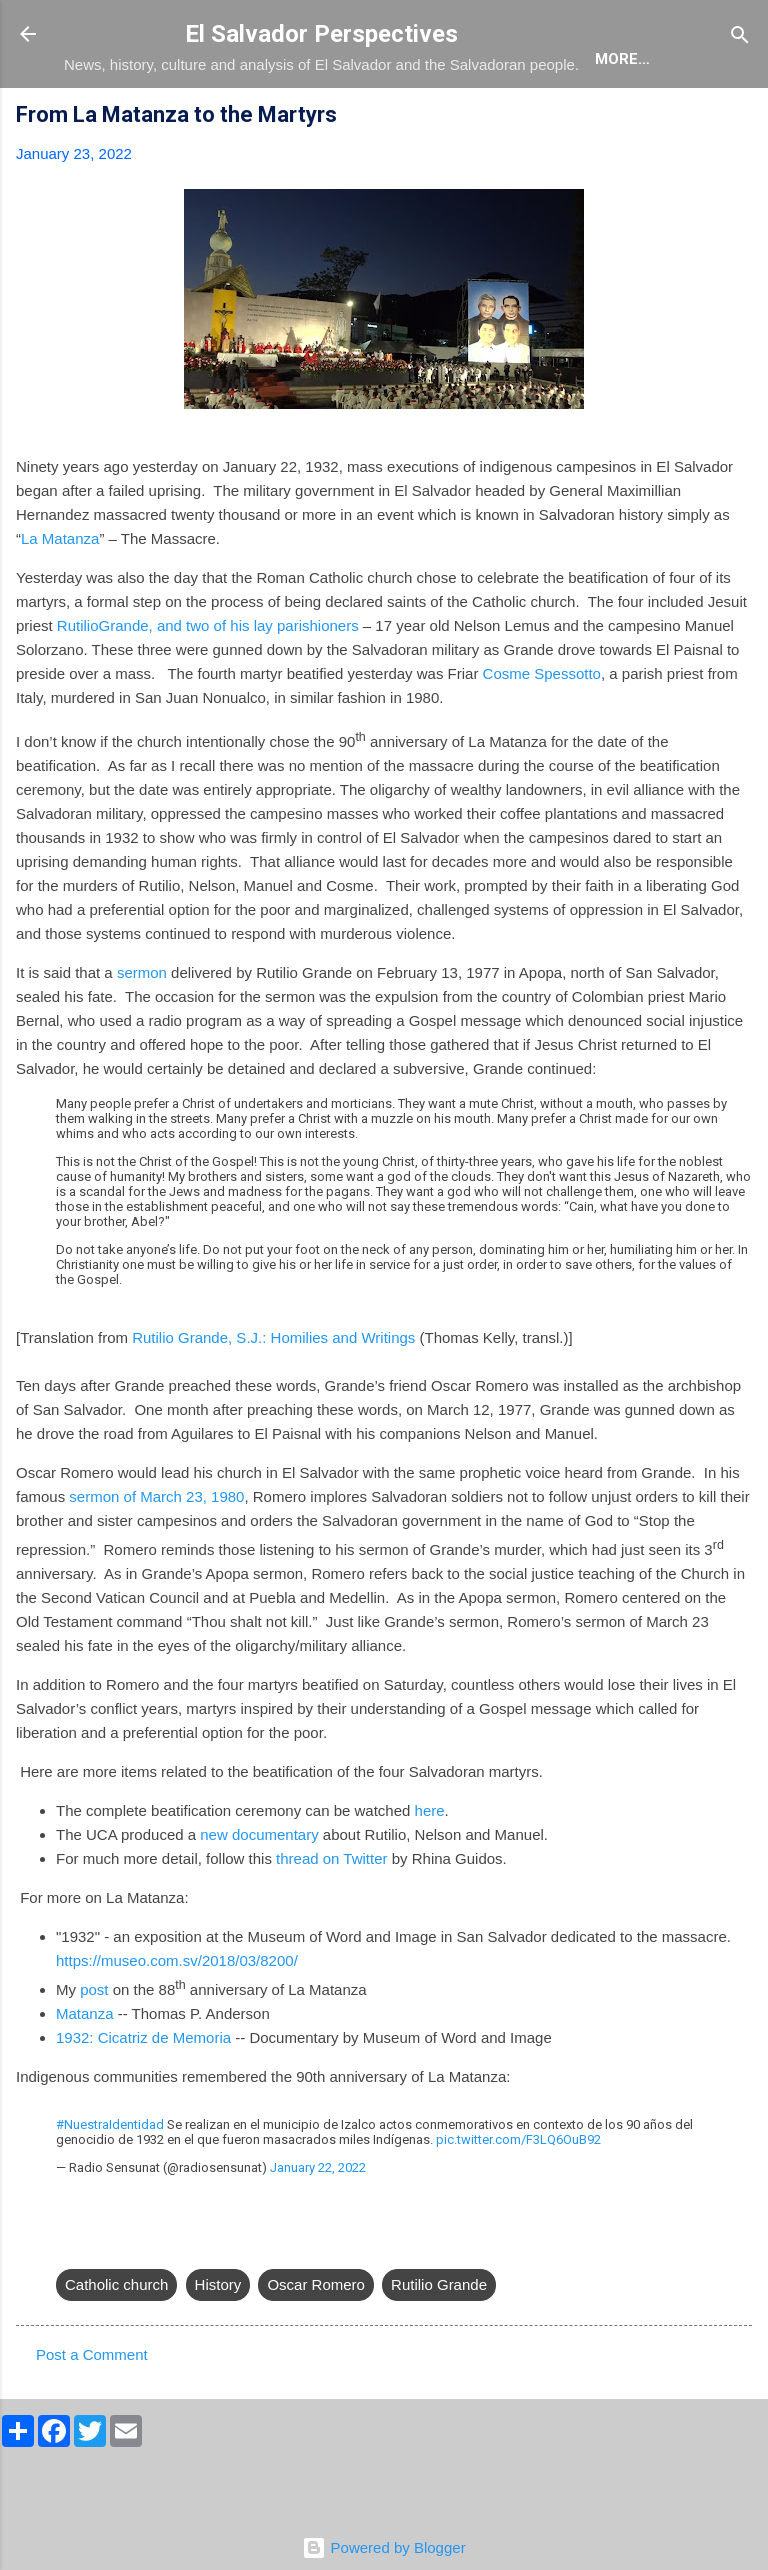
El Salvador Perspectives (321, 34)
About (106, 120)
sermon (142, 1030)
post (94, 2047)
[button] (740, 175)
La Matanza (60, 596)
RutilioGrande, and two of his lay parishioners (208, 683)
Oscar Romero (316, 2342)
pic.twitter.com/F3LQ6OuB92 (518, 2197)
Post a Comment (92, 2412)
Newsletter (632, 120)
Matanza (85, 2071)
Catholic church (116, 2342)
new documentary (259, 1892)
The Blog (205, 120)
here (430, 1868)
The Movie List (487, 120)
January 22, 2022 (318, 2225)
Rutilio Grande (439, 2342)
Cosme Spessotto (542, 731)
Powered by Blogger (383, 2547)
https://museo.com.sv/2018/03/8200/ (177, 2018)
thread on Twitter (331, 1916)
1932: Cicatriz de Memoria (143, 2095)
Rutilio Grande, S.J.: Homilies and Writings (273, 1395)
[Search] (740, 36)
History (218, 2342)
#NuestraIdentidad (110, 2182)
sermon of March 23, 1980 (156, 1554)
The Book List (335, 120)
